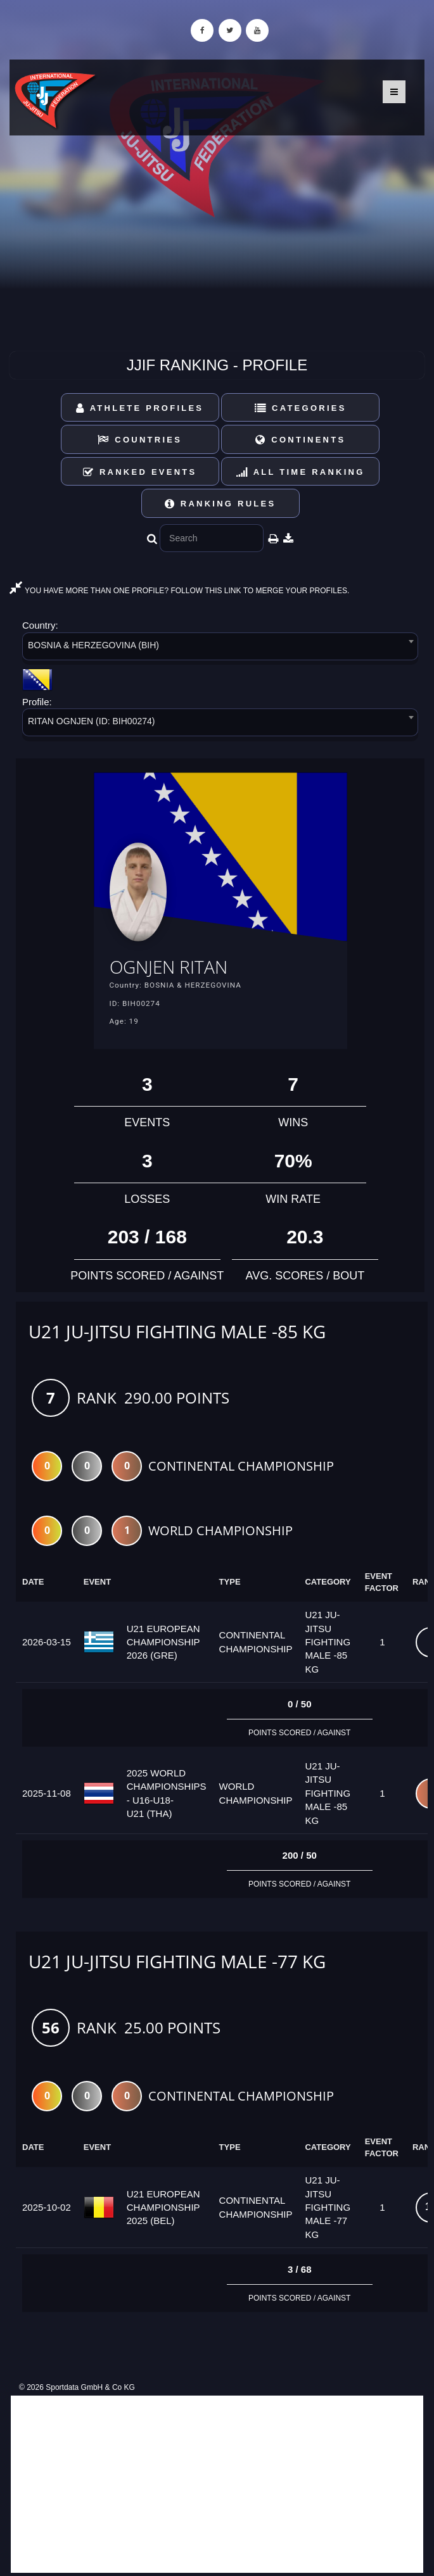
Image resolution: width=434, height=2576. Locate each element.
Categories (301, 408)
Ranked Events (140, 472)
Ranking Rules (220, 503)
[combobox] (220, 648)
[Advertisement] (217, 2484)
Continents (300, 439)
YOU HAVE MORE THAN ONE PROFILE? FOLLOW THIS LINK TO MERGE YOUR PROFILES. (179, 590)
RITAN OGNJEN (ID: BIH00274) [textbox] (91, 721)
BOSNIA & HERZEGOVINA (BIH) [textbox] (93, 645)
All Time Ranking (300, 472)
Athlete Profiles (139, 408)
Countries (140, 439)
